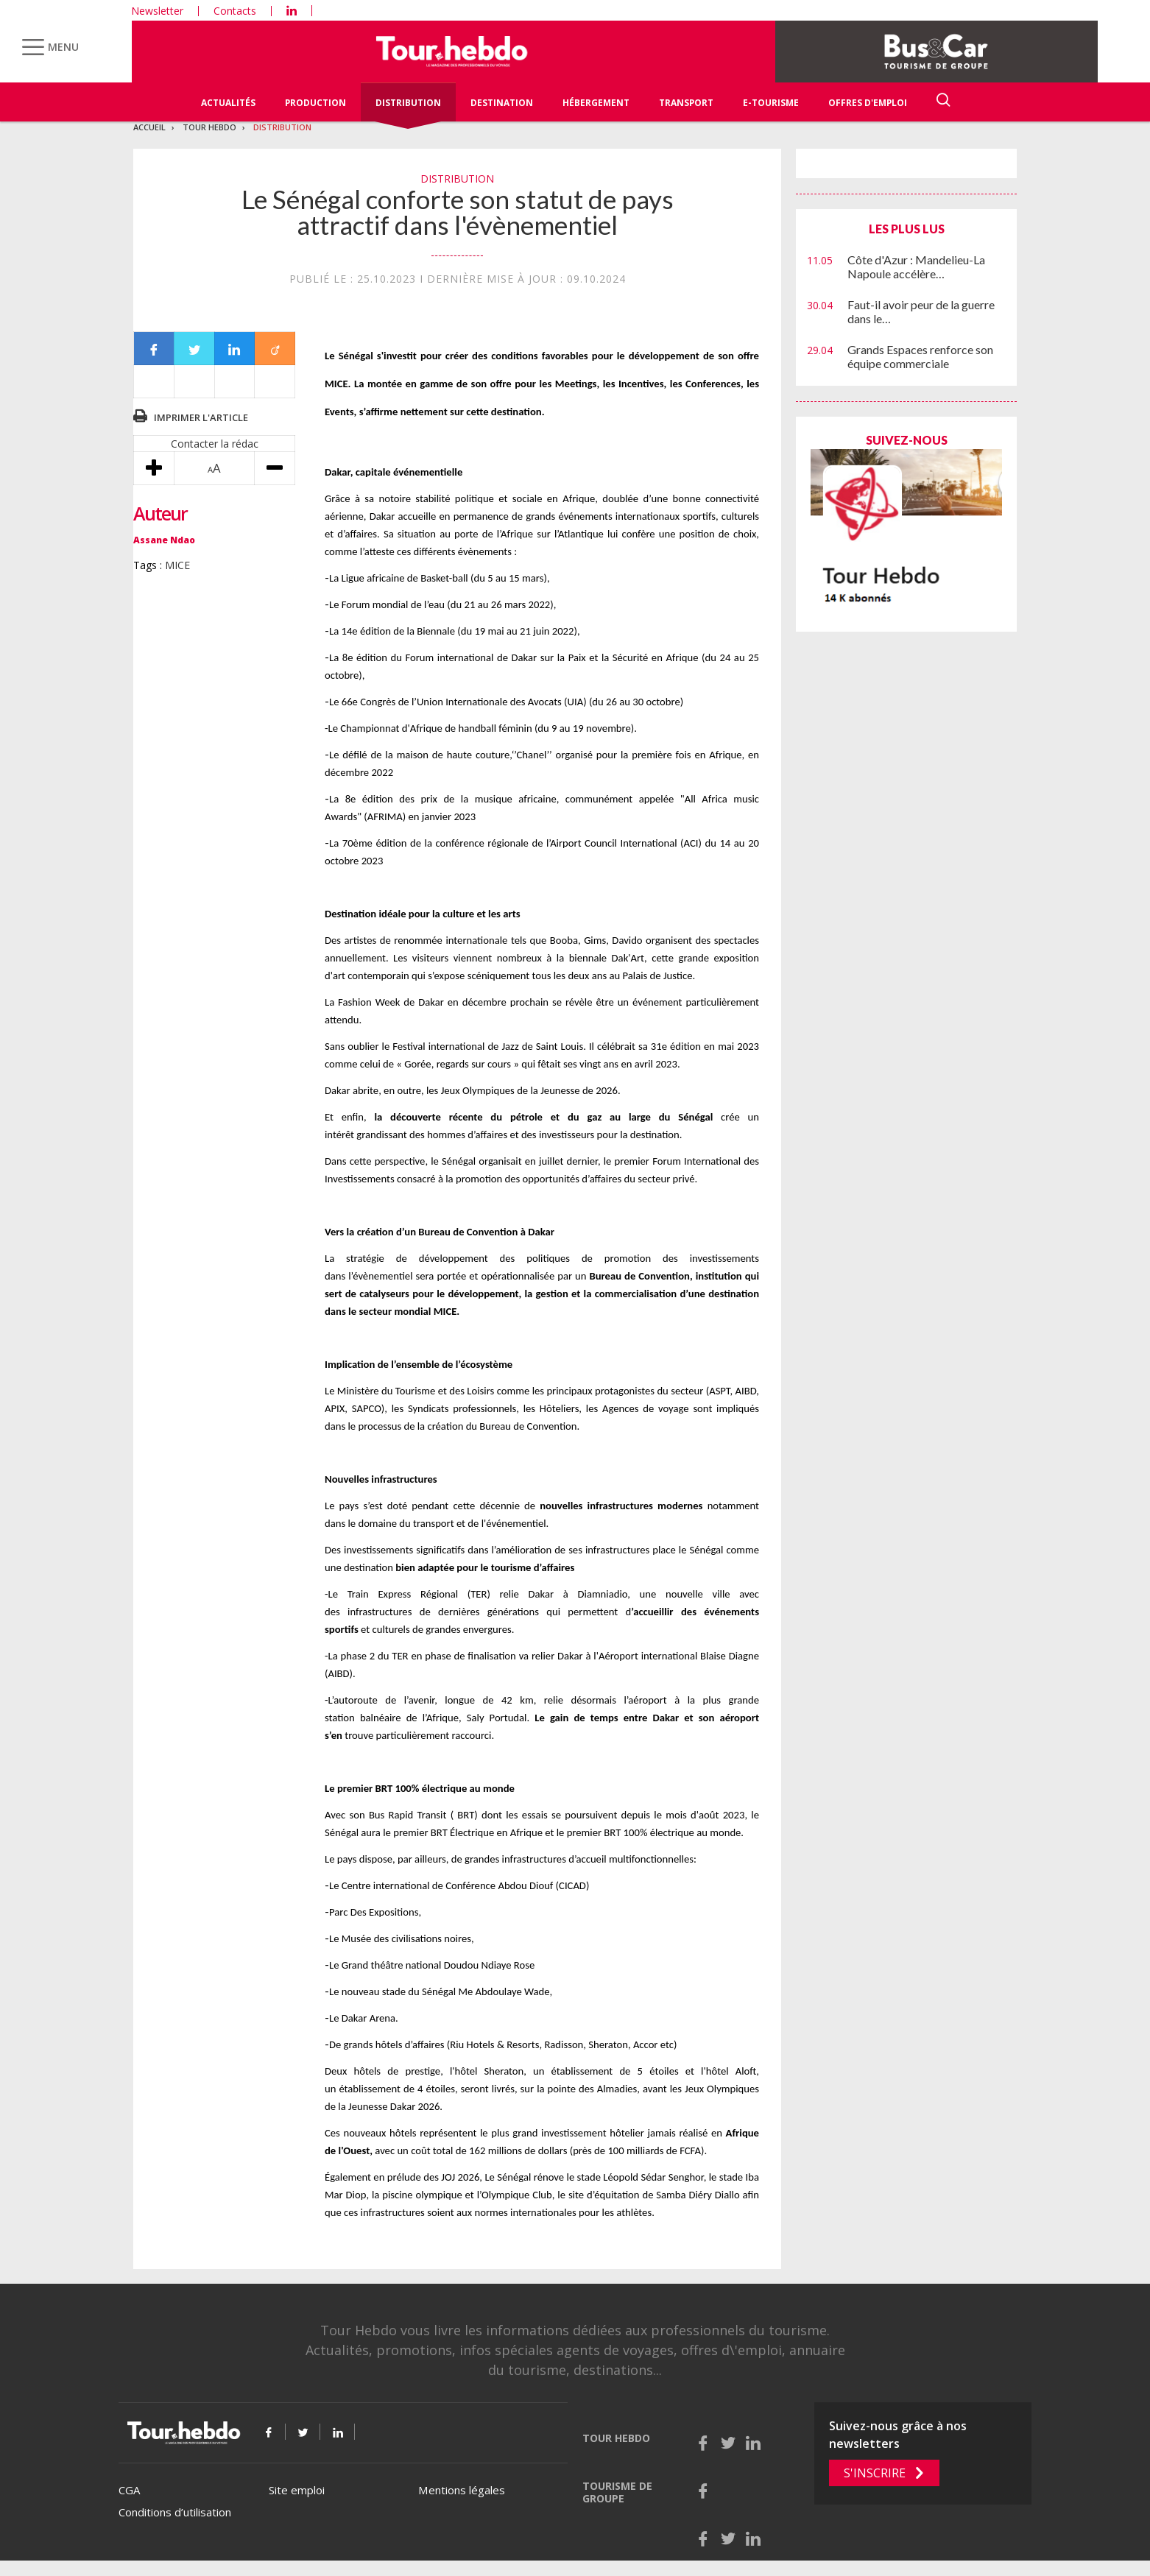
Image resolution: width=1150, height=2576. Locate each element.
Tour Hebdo (209, 127)
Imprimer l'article (201, 417)
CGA (129, 2490)
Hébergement (595, 102)
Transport (686, 102)
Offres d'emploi (867, 102)
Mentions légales (461, 2490)
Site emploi (297, 2490)
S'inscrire (875, 2473)
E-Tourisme (771, 102)
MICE (177, 565)
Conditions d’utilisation (175, 2512)
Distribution (408, 102)
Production (315, 102)
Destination (501, 102)
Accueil (149, 127)
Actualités (228, 102)
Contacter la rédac (214, 444)
